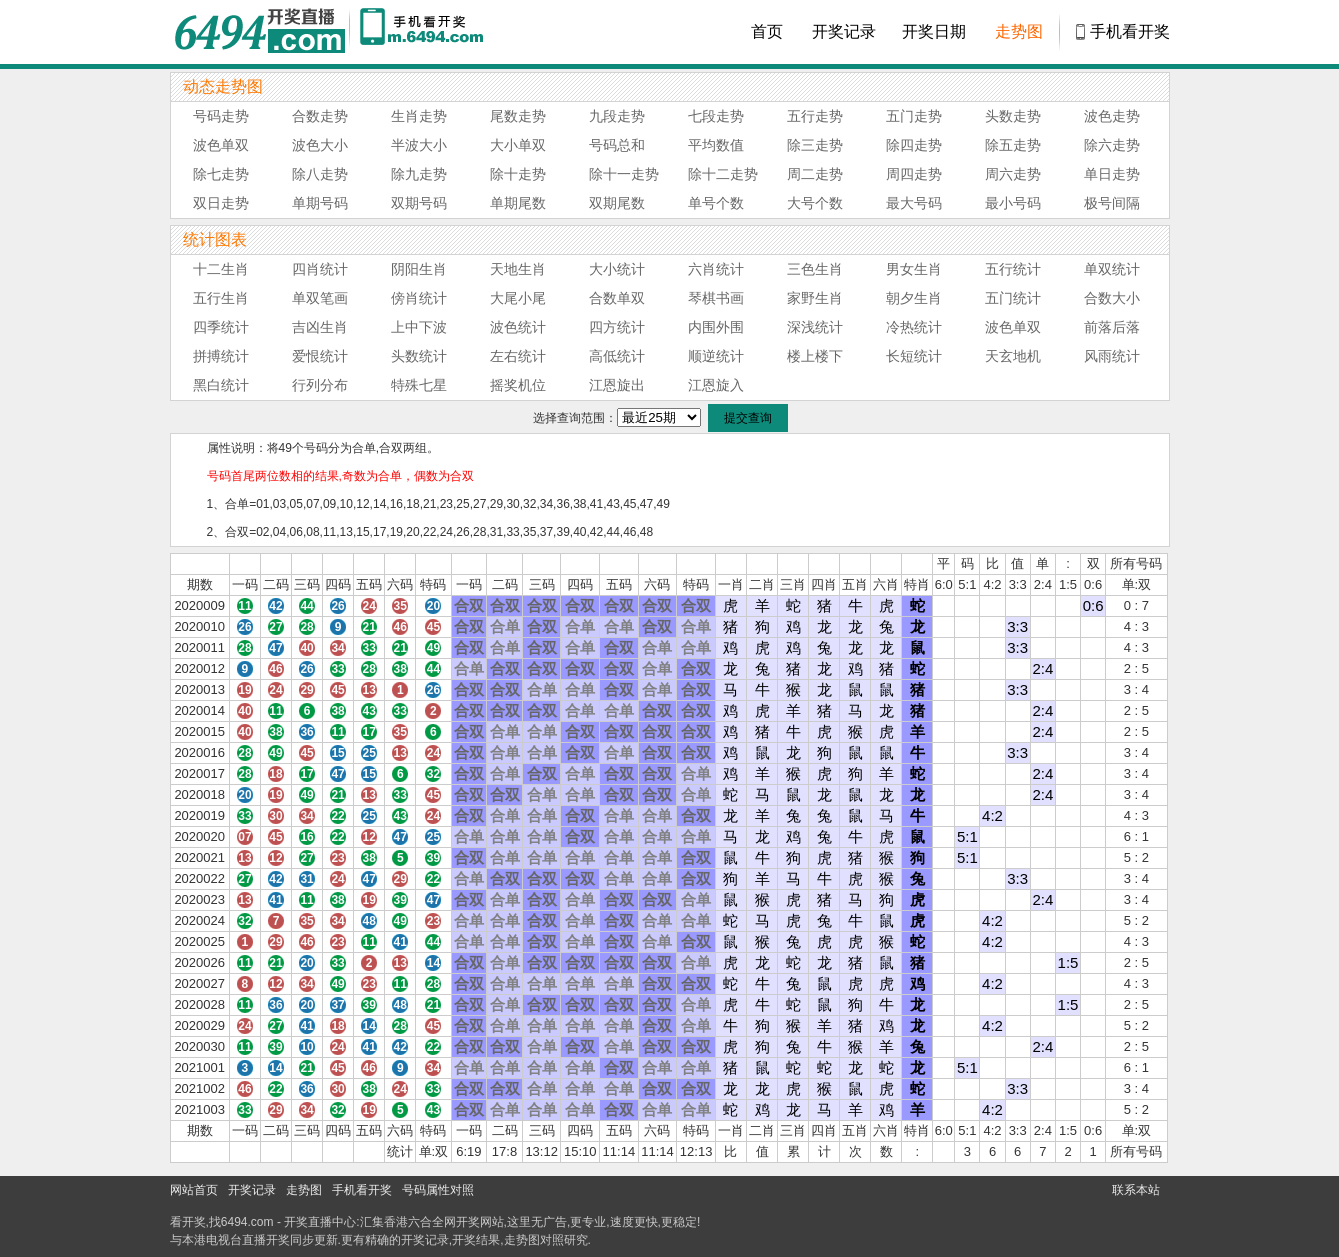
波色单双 (221, 145)
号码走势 (221, 116)
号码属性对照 (438, 1190)
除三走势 (815, 145)
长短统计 (914, 356)
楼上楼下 (815, 356)
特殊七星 (419, 385)
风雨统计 (1112, 356)
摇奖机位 (518, 385)
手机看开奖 (1130, 31)
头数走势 (1013, 116)
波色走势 (1112, 116)
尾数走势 (518, 116)
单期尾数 (518, 203)
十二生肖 (221, 269)
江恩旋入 (716, 385)
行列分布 (320, 385)
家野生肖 (815, 298)
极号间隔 (1112, 203)
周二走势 (815, 174)
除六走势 (1112, 145)
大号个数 (815, 203)
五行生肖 (221, 298)
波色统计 (518, 327)
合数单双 (617, 298)
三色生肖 (815, 269)
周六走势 (1013, 174)
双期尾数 (617, 203)
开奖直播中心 (320, 1222)
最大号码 (914, 203)
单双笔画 (320, 298)
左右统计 (518, 356)
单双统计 (1112, 269)
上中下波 (419, 327)
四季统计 (221, 327)
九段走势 (617, 116)
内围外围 (716, 327)
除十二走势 (723, 174)
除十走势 (518, 174)
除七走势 (221, 174)
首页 (767, 31)
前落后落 (1112, 327)
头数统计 (419, 356)
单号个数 (716, 203)
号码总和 (617, 145)
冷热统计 (914, 327)
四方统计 (617, 327)
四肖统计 (320, 269)
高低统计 (617, 356)
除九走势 (419, 174)
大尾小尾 (518, 298)
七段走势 (716, 116)
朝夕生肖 (914, 298)
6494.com (247, 1222)
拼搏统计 (221, 356)
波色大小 (320, 145)
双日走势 (221, 203)
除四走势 (914, 145)
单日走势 (1112, 174)
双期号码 (419, 203)
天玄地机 (1013, 356)
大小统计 (617, 269)
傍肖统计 (419, 298)
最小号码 (1013, 203)
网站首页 (194, 1190)
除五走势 (1013, 145)
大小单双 (518, 145)
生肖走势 (419, 116)
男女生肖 (914, 269)
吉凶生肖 (320, 327)
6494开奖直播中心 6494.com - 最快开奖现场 (260, 32)
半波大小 (419, 145)
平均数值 (716, 145)
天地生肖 (518, 269)
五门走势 (914, 116)
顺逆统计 (716, 356)
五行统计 (1013, 269)
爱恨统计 (320, 356)
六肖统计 (716, 269)
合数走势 (320, 116)
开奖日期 (934, 31)
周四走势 (914, 174)
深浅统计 (815, 327)
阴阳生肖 (419, 269)
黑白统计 (221, 385)
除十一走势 (624, 174)
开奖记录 (844, 31)
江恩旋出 (617, 385)
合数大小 (1112, 298)
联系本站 (1136, 1190)
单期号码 (320, 203)
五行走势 (815, 116)
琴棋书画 (716, 298)
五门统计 (1013, 298)
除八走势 (320, 174)
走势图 (1019, 31)
